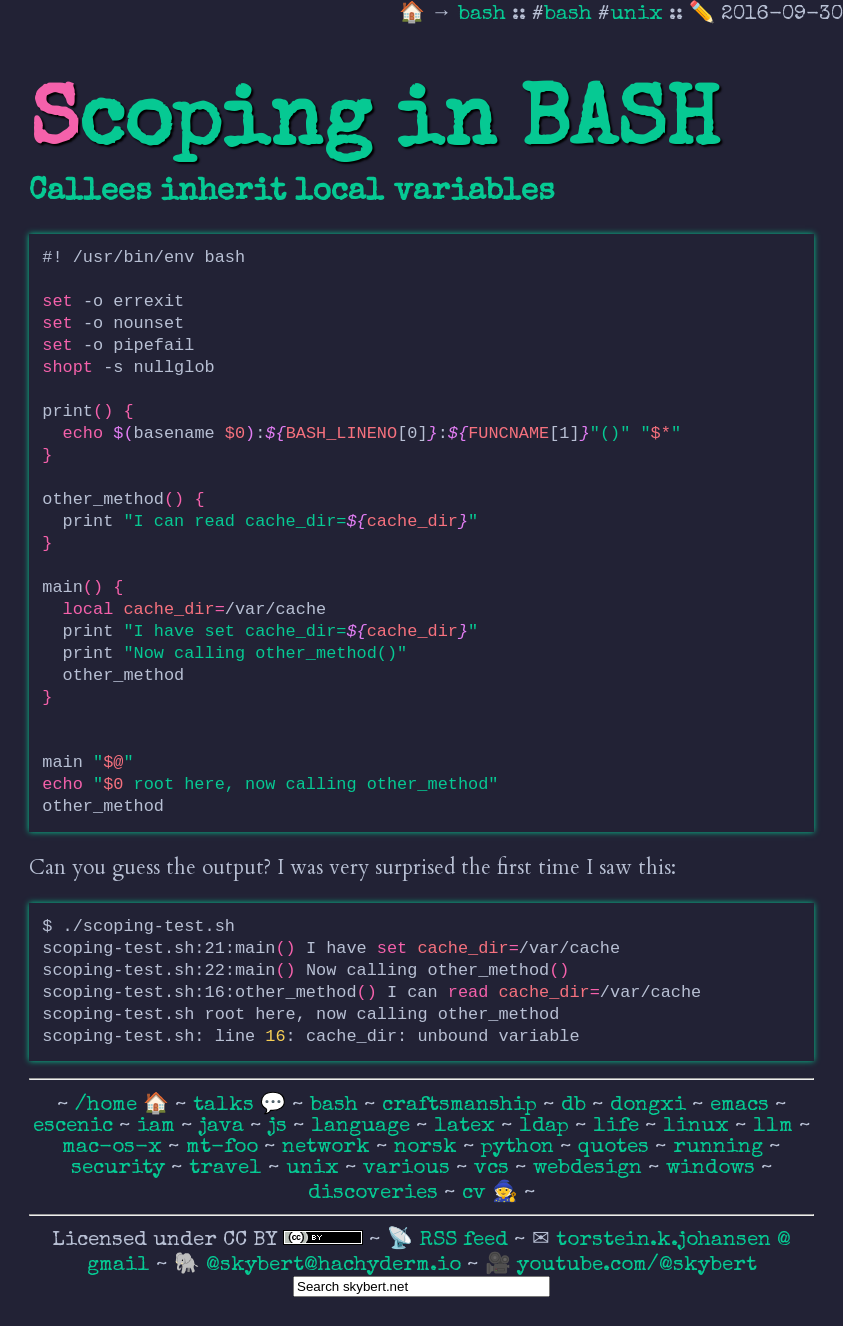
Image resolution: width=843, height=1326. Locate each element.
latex (467, 1126)
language (363, 1126)
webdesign (590, 1168)
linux (699, 1126)
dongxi (651, 1105)
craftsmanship (462, 1105)
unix (636, 14)
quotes (616, 1147)
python (520, 1147)
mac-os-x (115, 1147)
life (619, 1126)
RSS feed (466, 1240)
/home (106, 1105)
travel (228, 1168)
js (280, 1126)
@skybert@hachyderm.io (333, 1265)
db (576, 1105)
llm (776, 1126)
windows (713, 1168)
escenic (76, 1126)
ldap (547, 1126)
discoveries (376, 1193)
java (224, 1126)
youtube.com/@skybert (637, 1265)
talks (223, 1105)
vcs (494, 1168)
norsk (428, 1147)
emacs (742, 1105)
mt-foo (225, 1147)
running (721, 1147)
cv (477, 1193)
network (329, 1147)
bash (485, 14)
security (121, 1168)
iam (159, 1126)
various (409, 1168)
